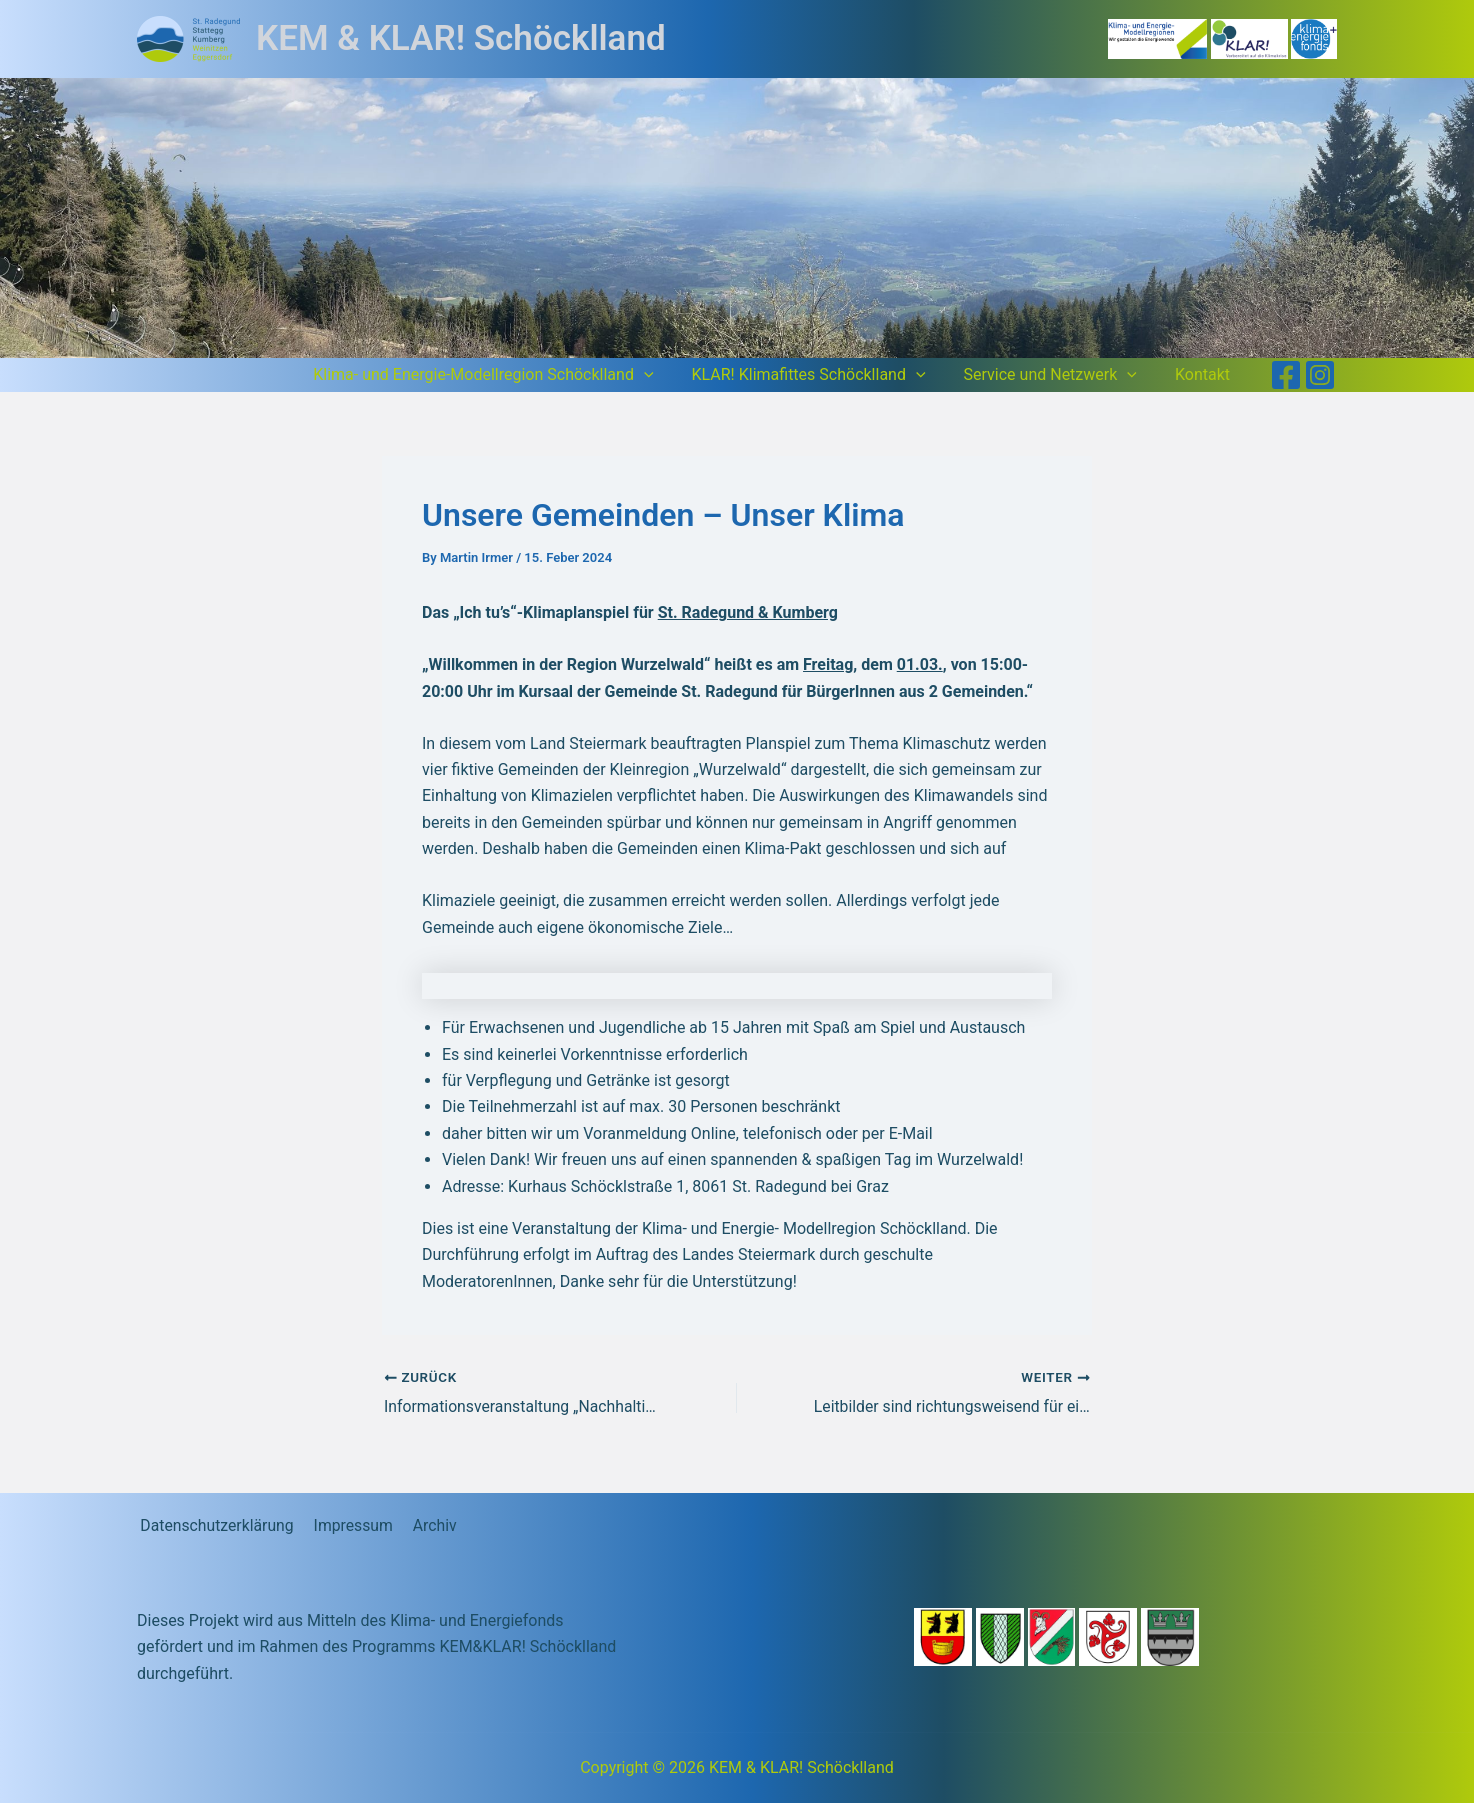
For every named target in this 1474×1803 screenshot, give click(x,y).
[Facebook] (1286, 375)
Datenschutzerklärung (215, 1525)
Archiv (427, 1525)
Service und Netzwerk (1059, 375)
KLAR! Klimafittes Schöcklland (824, 375)
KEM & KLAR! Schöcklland (461, 38)
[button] (665, 375)
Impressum (349, 1525)
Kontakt (1205, 374)
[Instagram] (1320, 375)
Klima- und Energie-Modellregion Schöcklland (504, 375)
